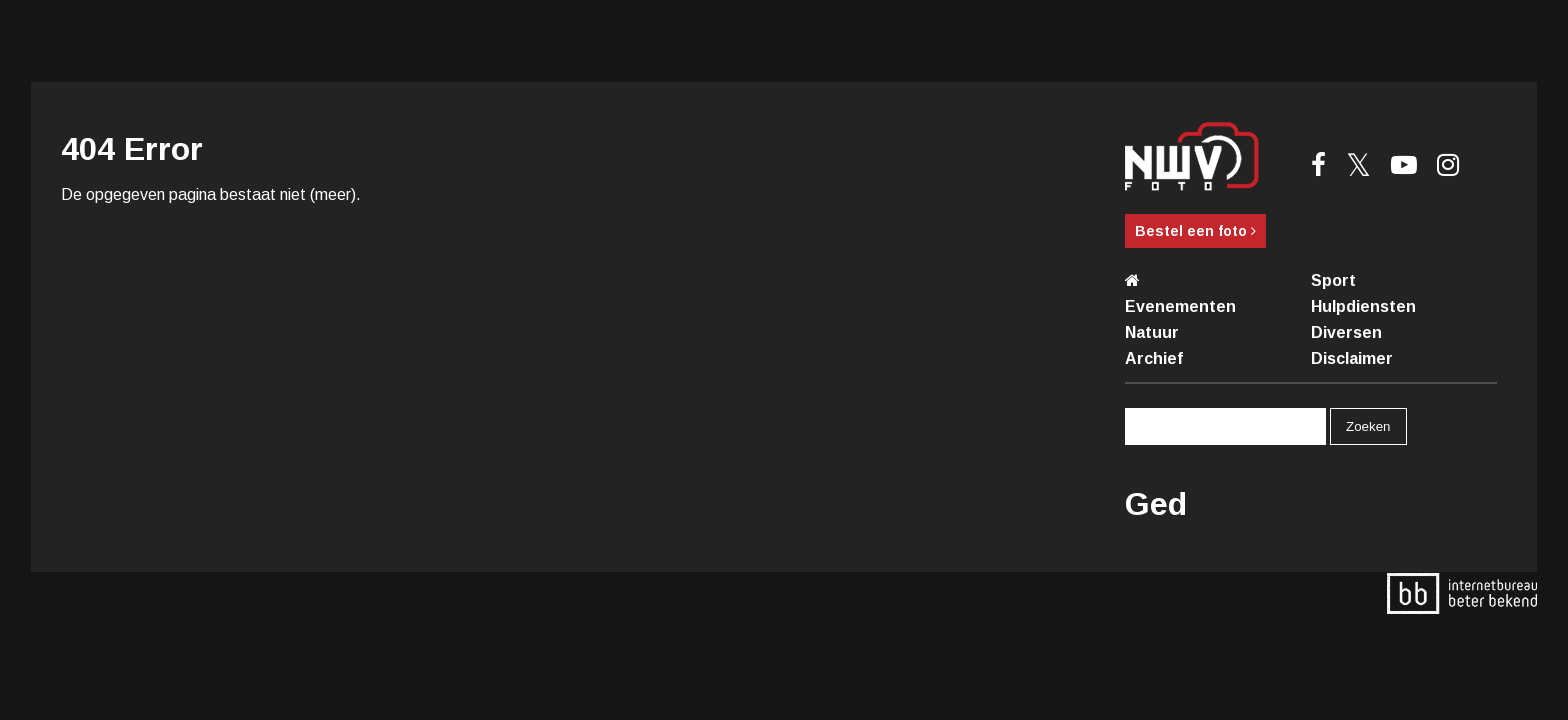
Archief (1154, 358)
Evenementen (1180, 306)
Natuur (1152, 332)
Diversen (1346, 332)
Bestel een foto (1195, 231)
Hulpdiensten (1363, 306)
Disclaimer (1352, 358)
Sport (1333, 280)
